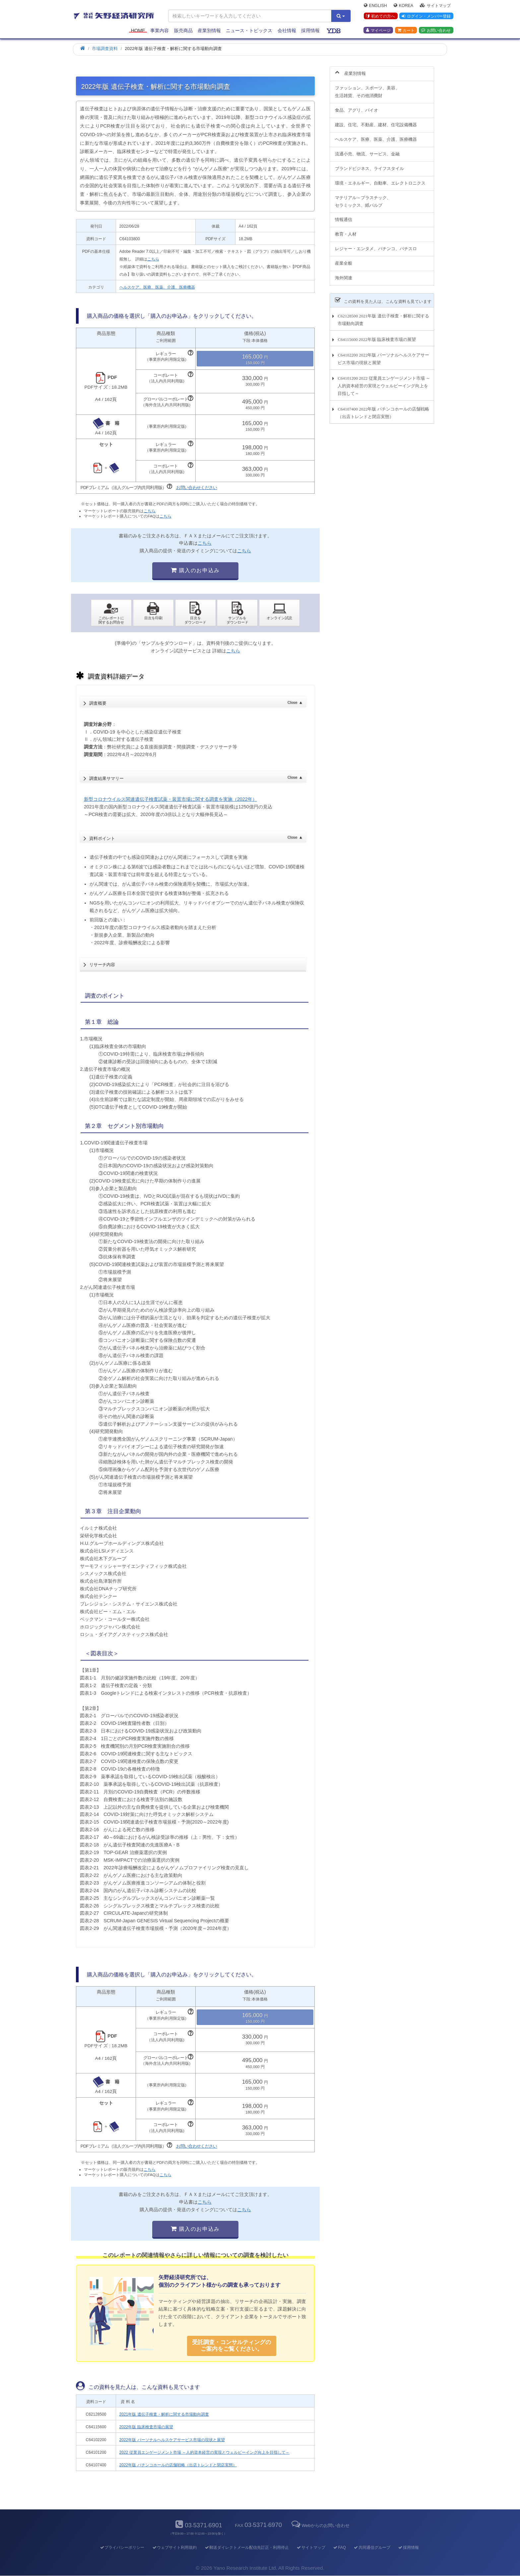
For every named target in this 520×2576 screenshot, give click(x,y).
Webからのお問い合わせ (319, 2525)
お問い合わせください (196, 487)
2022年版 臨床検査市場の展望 (146, 2427)
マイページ (378, 30)
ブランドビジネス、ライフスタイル (369, 164)
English (375, 5)
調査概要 (195, 701)
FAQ (339, 2547)
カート (406, 30)
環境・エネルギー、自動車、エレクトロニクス (380, 179)
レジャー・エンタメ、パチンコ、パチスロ (376, 245)
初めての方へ (380, 16)
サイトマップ (435, 5)
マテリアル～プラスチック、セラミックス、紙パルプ (363, 197)
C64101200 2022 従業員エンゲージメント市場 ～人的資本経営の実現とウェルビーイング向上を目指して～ (384, 382)
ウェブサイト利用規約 (174, 2547)
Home (138, 30)
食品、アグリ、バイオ (356, 106)
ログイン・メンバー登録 (426, 16)
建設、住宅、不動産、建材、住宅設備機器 (376, 121)
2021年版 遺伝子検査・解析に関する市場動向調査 (164, 2414)
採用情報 (310, 30)
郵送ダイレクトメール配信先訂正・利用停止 (246, 2547)
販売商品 (183, 30)
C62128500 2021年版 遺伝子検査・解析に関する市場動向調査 (383, 316)
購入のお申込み (195, 570)
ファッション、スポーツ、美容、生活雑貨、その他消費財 (367, 88)
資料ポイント (195, 836)
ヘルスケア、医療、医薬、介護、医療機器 (157, 287)
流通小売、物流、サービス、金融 (367, 149)
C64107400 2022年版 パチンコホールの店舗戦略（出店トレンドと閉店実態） (383, 409)
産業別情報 (209, 30)
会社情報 (287, 30)
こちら (153, 259)
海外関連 (343, 274)
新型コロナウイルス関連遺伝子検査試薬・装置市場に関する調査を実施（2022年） (170, 799)
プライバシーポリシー (121, 2547)
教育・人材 (346, 230)
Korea (403, 5)
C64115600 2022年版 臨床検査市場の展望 (377, 335)
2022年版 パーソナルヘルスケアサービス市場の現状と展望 (172, 2440)
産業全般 (343, 259)
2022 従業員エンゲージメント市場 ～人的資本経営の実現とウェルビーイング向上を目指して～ (204, 2452)
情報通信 (343, 215)
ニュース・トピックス (249, 30)
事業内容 (159, 30)
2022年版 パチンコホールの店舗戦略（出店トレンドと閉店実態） (178, 2465)
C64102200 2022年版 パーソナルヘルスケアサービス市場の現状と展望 (383, 355)
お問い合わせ (436, 30)
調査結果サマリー (195, 776)
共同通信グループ (372, 2547)
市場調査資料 (105, 48)
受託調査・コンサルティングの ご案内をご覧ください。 (231, 2345)
